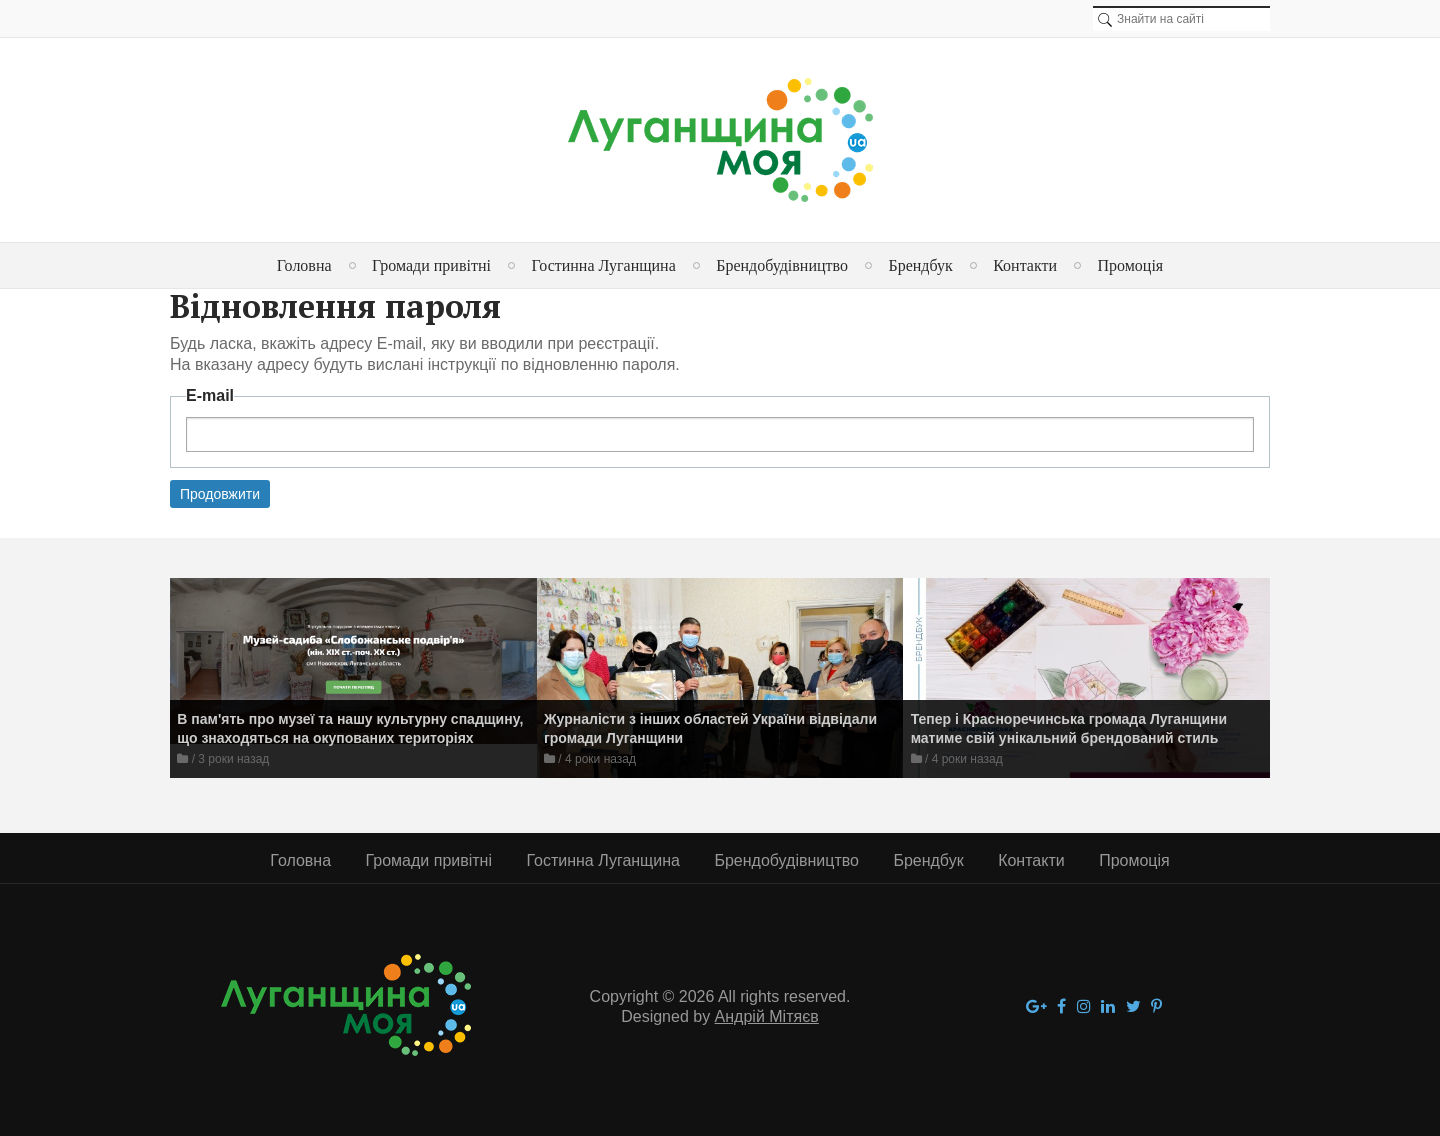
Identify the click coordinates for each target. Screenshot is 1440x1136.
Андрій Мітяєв (767, 1016)
